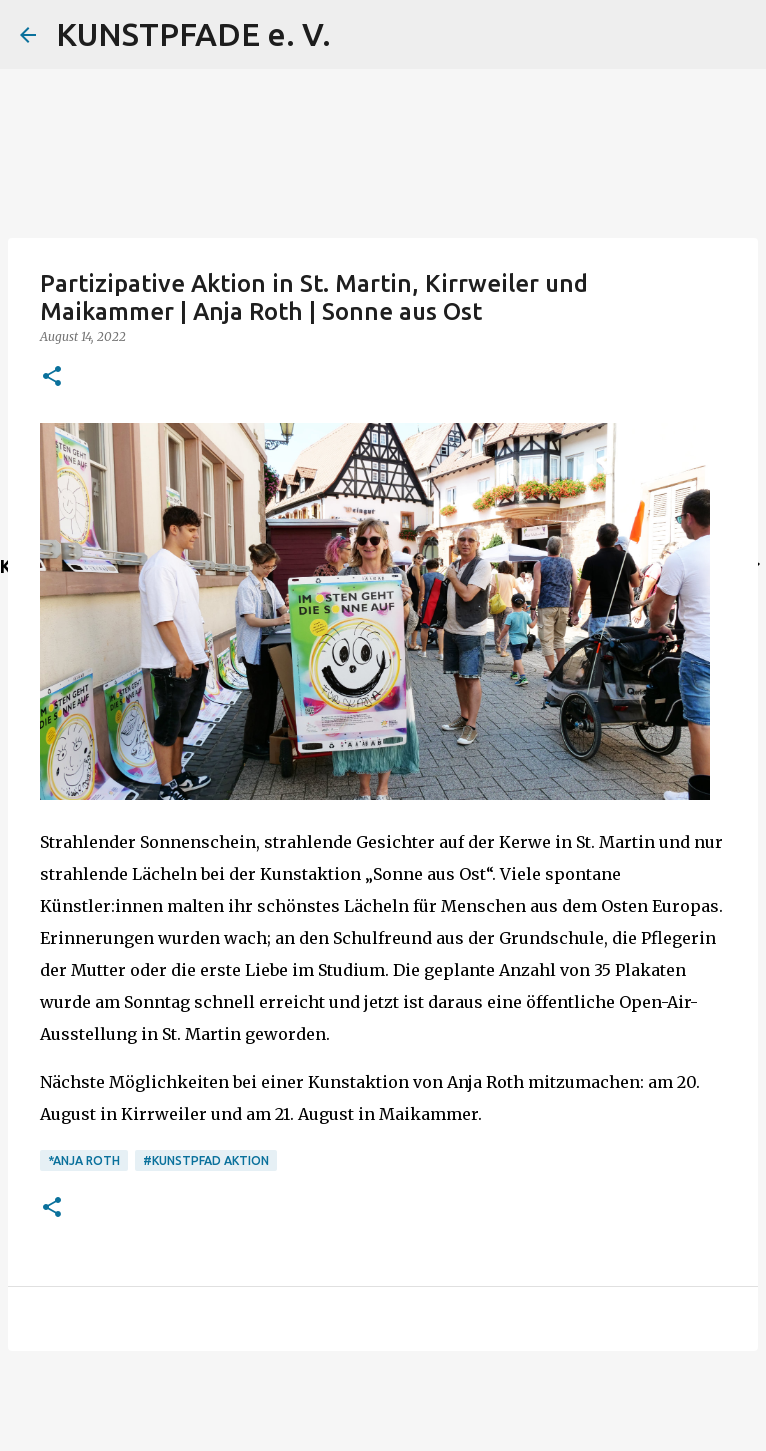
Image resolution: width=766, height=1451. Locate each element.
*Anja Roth (84, 1160)
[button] (52, 377)
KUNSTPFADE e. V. (193, 34)
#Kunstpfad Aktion (206, 1160)
